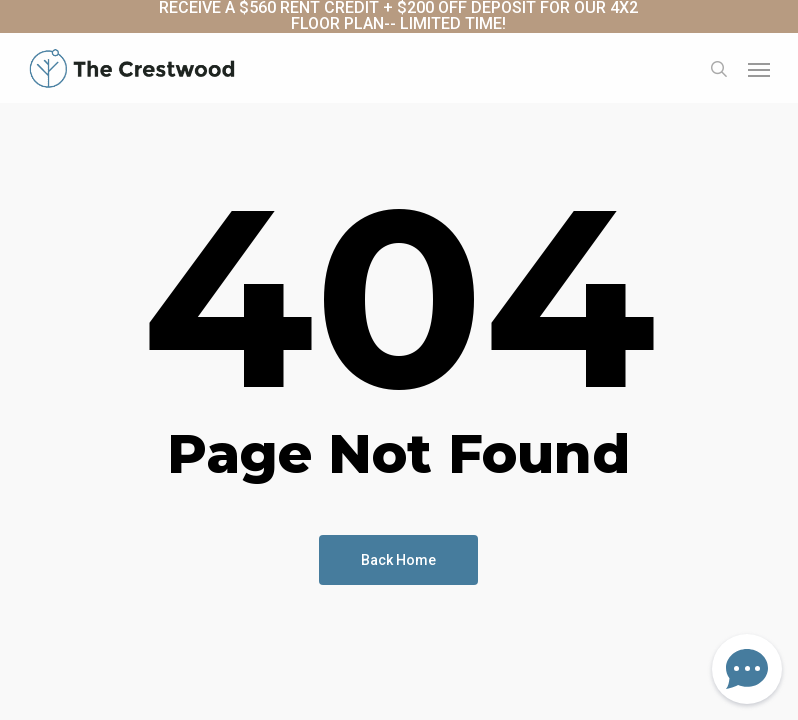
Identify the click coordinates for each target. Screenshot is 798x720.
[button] (759, 69)
